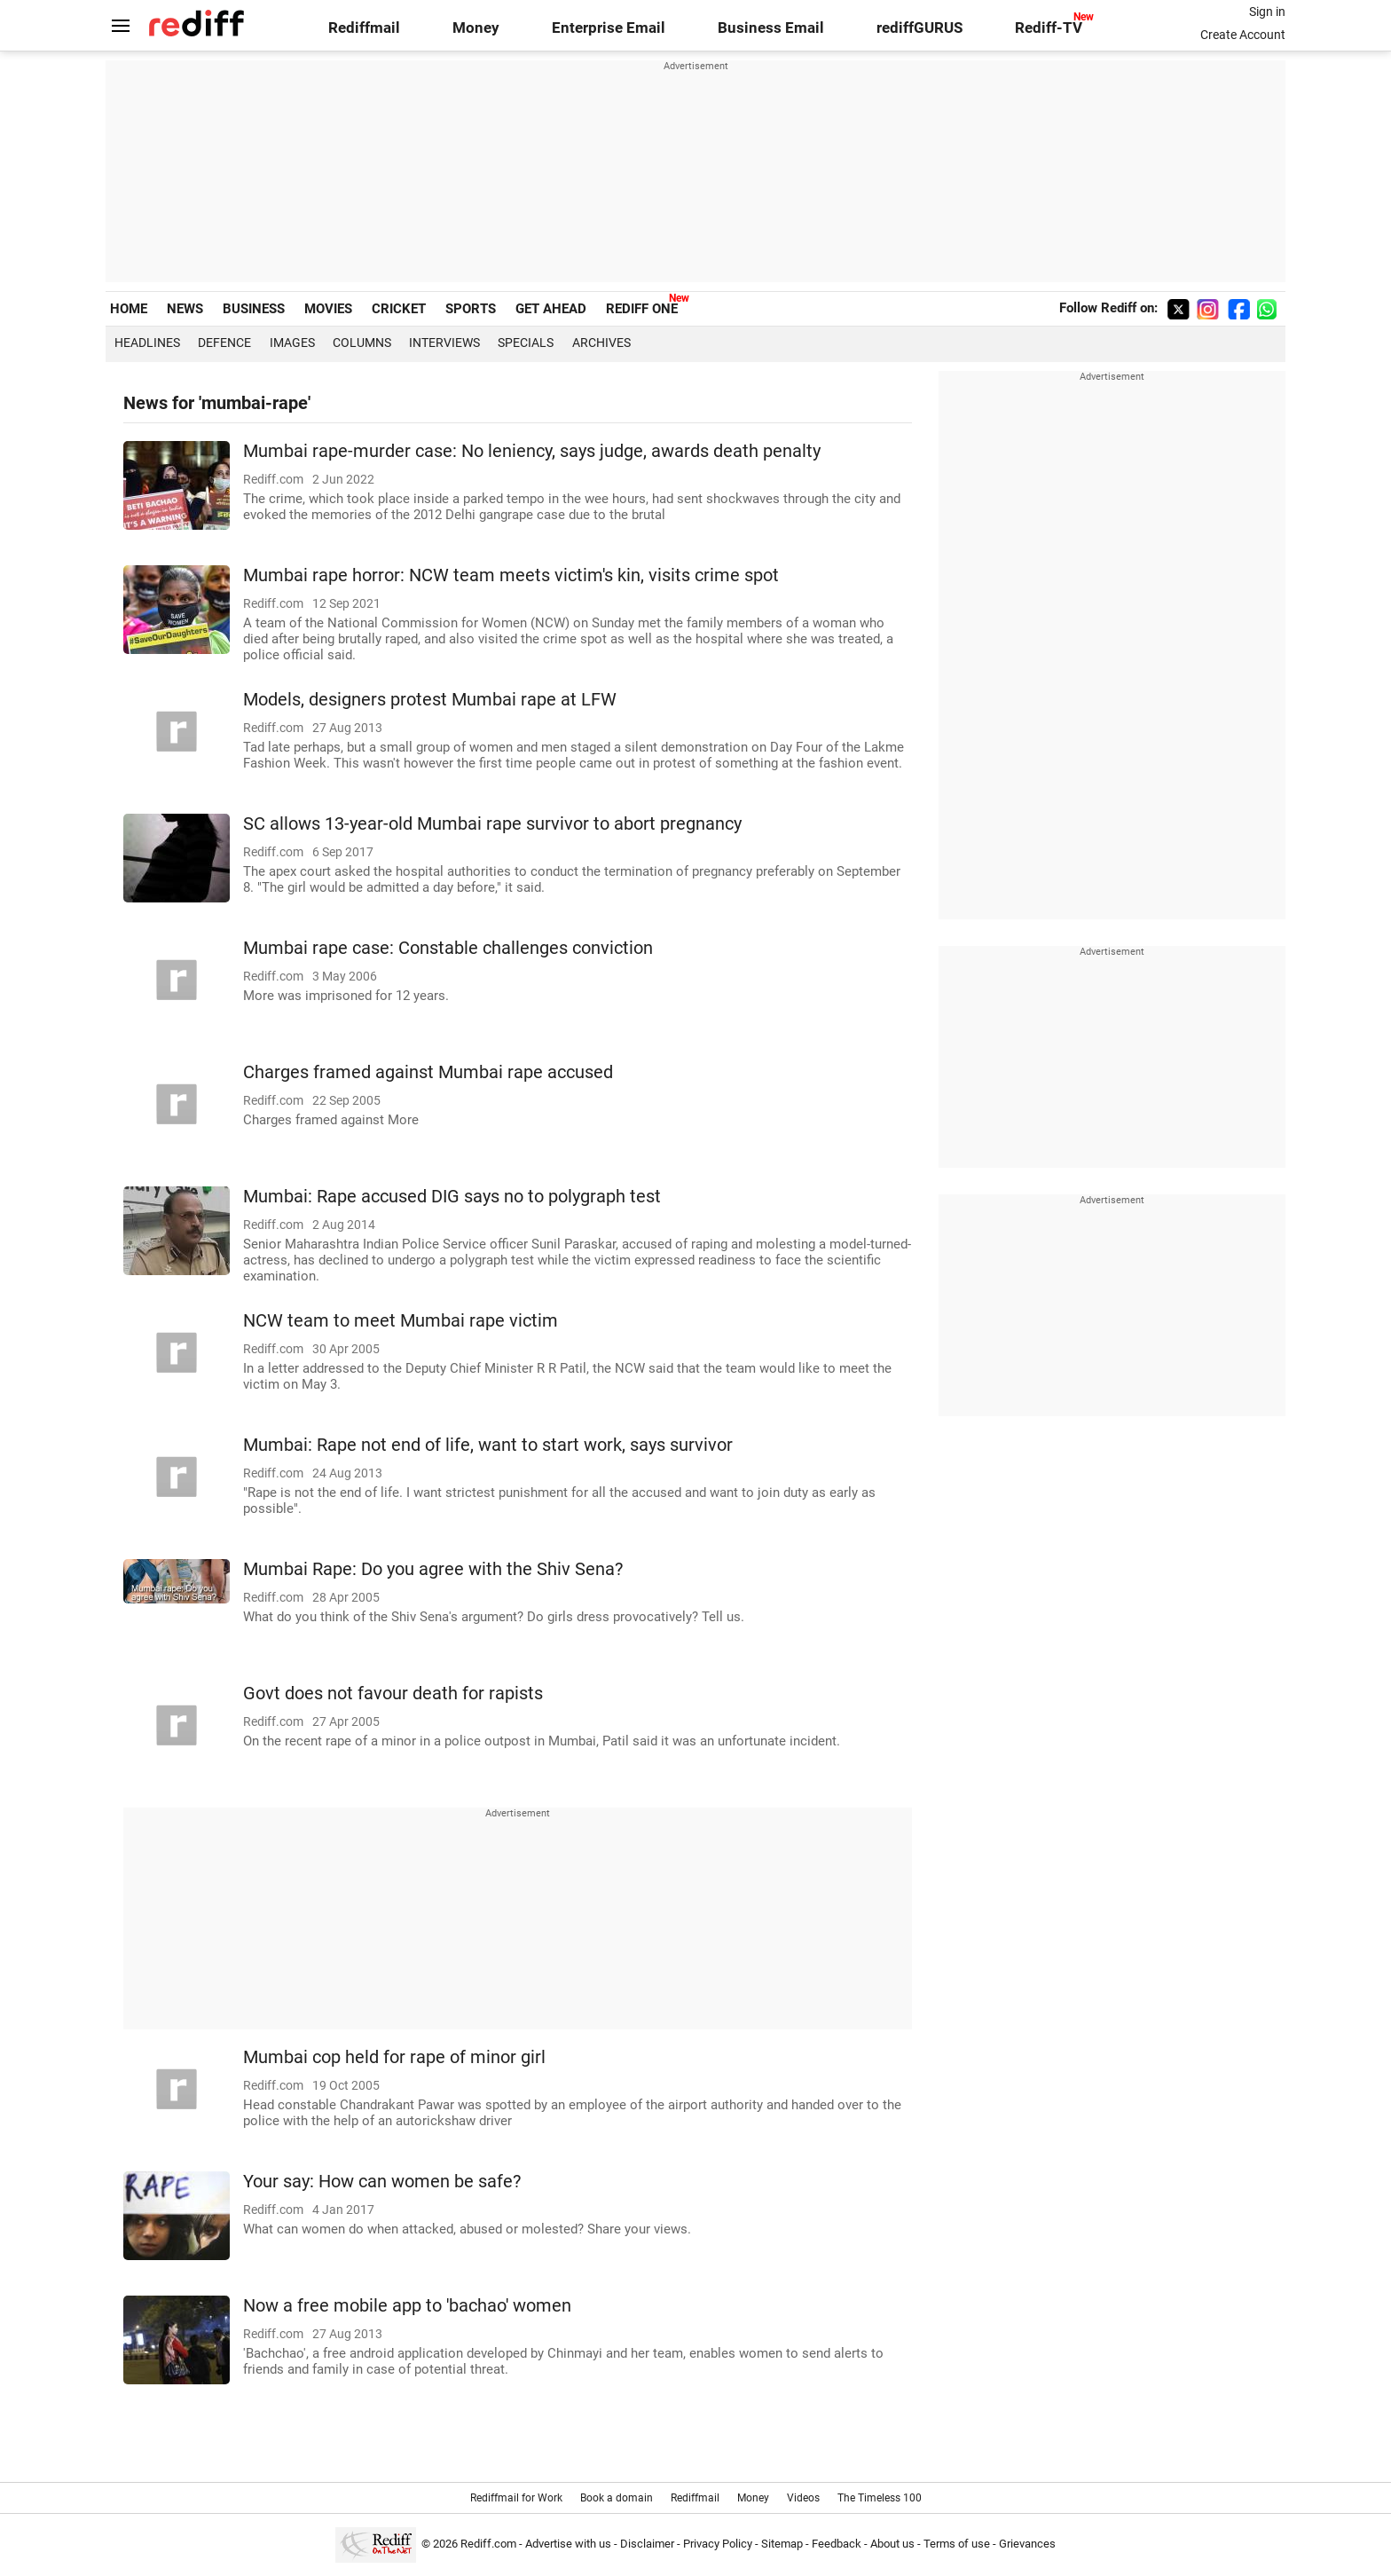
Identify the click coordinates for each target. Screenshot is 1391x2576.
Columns (362, 342)
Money (475, 28)
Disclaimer (647, 2543)
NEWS (185, 309)
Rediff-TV (1048, 28)
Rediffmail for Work (516, 2498)
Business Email (771, 28)
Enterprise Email (608, 28)
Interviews (444, 342)
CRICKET (399, 309)
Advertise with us (568, 2543)
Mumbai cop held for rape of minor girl (394, 2057)
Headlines (147, 342)
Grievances (1027, 2543)
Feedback (836, 2543)
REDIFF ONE (642, 309)
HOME (128, 309)
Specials (526, 342)
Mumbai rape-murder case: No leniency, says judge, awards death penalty (532, 451)
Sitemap (782, 2543)
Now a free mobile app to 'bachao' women (407, 2306)
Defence (224, 342)
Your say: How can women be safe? (382, 2181)
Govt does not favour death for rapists (393, 1693)
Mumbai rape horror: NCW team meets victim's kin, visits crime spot (511, 575)
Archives (601, 342)
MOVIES (328, 309)
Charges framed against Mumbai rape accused (428, 1072)
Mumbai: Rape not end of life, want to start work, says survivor (488, 1445)
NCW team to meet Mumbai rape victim (400, 1321)
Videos (803, 2498)
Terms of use (956, 2543)
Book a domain (616, 2498)
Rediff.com (488, 2543)
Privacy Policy (717, 2543)
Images (292, 342)
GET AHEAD (550, 309)
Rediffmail (364, 28)
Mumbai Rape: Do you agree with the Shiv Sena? (433, 1569)
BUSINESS (254, 309)
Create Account (1242, 35)
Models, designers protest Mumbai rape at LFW (430, 699)
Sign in (1267, 11)
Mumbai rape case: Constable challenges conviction (448, 948)
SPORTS (470, 309)
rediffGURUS (919, 28)
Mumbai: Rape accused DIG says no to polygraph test (452, 1196)
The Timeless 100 (879, 2498)
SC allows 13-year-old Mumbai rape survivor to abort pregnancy (492, 824)
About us (892, 2543)
